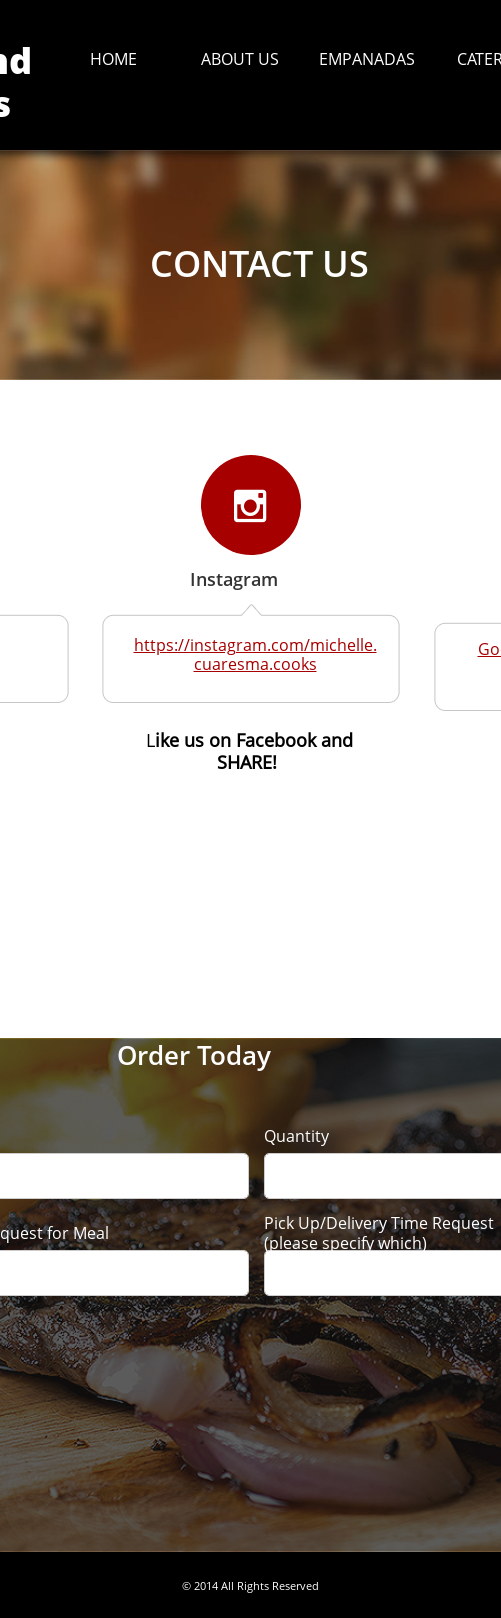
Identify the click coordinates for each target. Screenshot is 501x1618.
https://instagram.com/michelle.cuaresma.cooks (255, 654)
